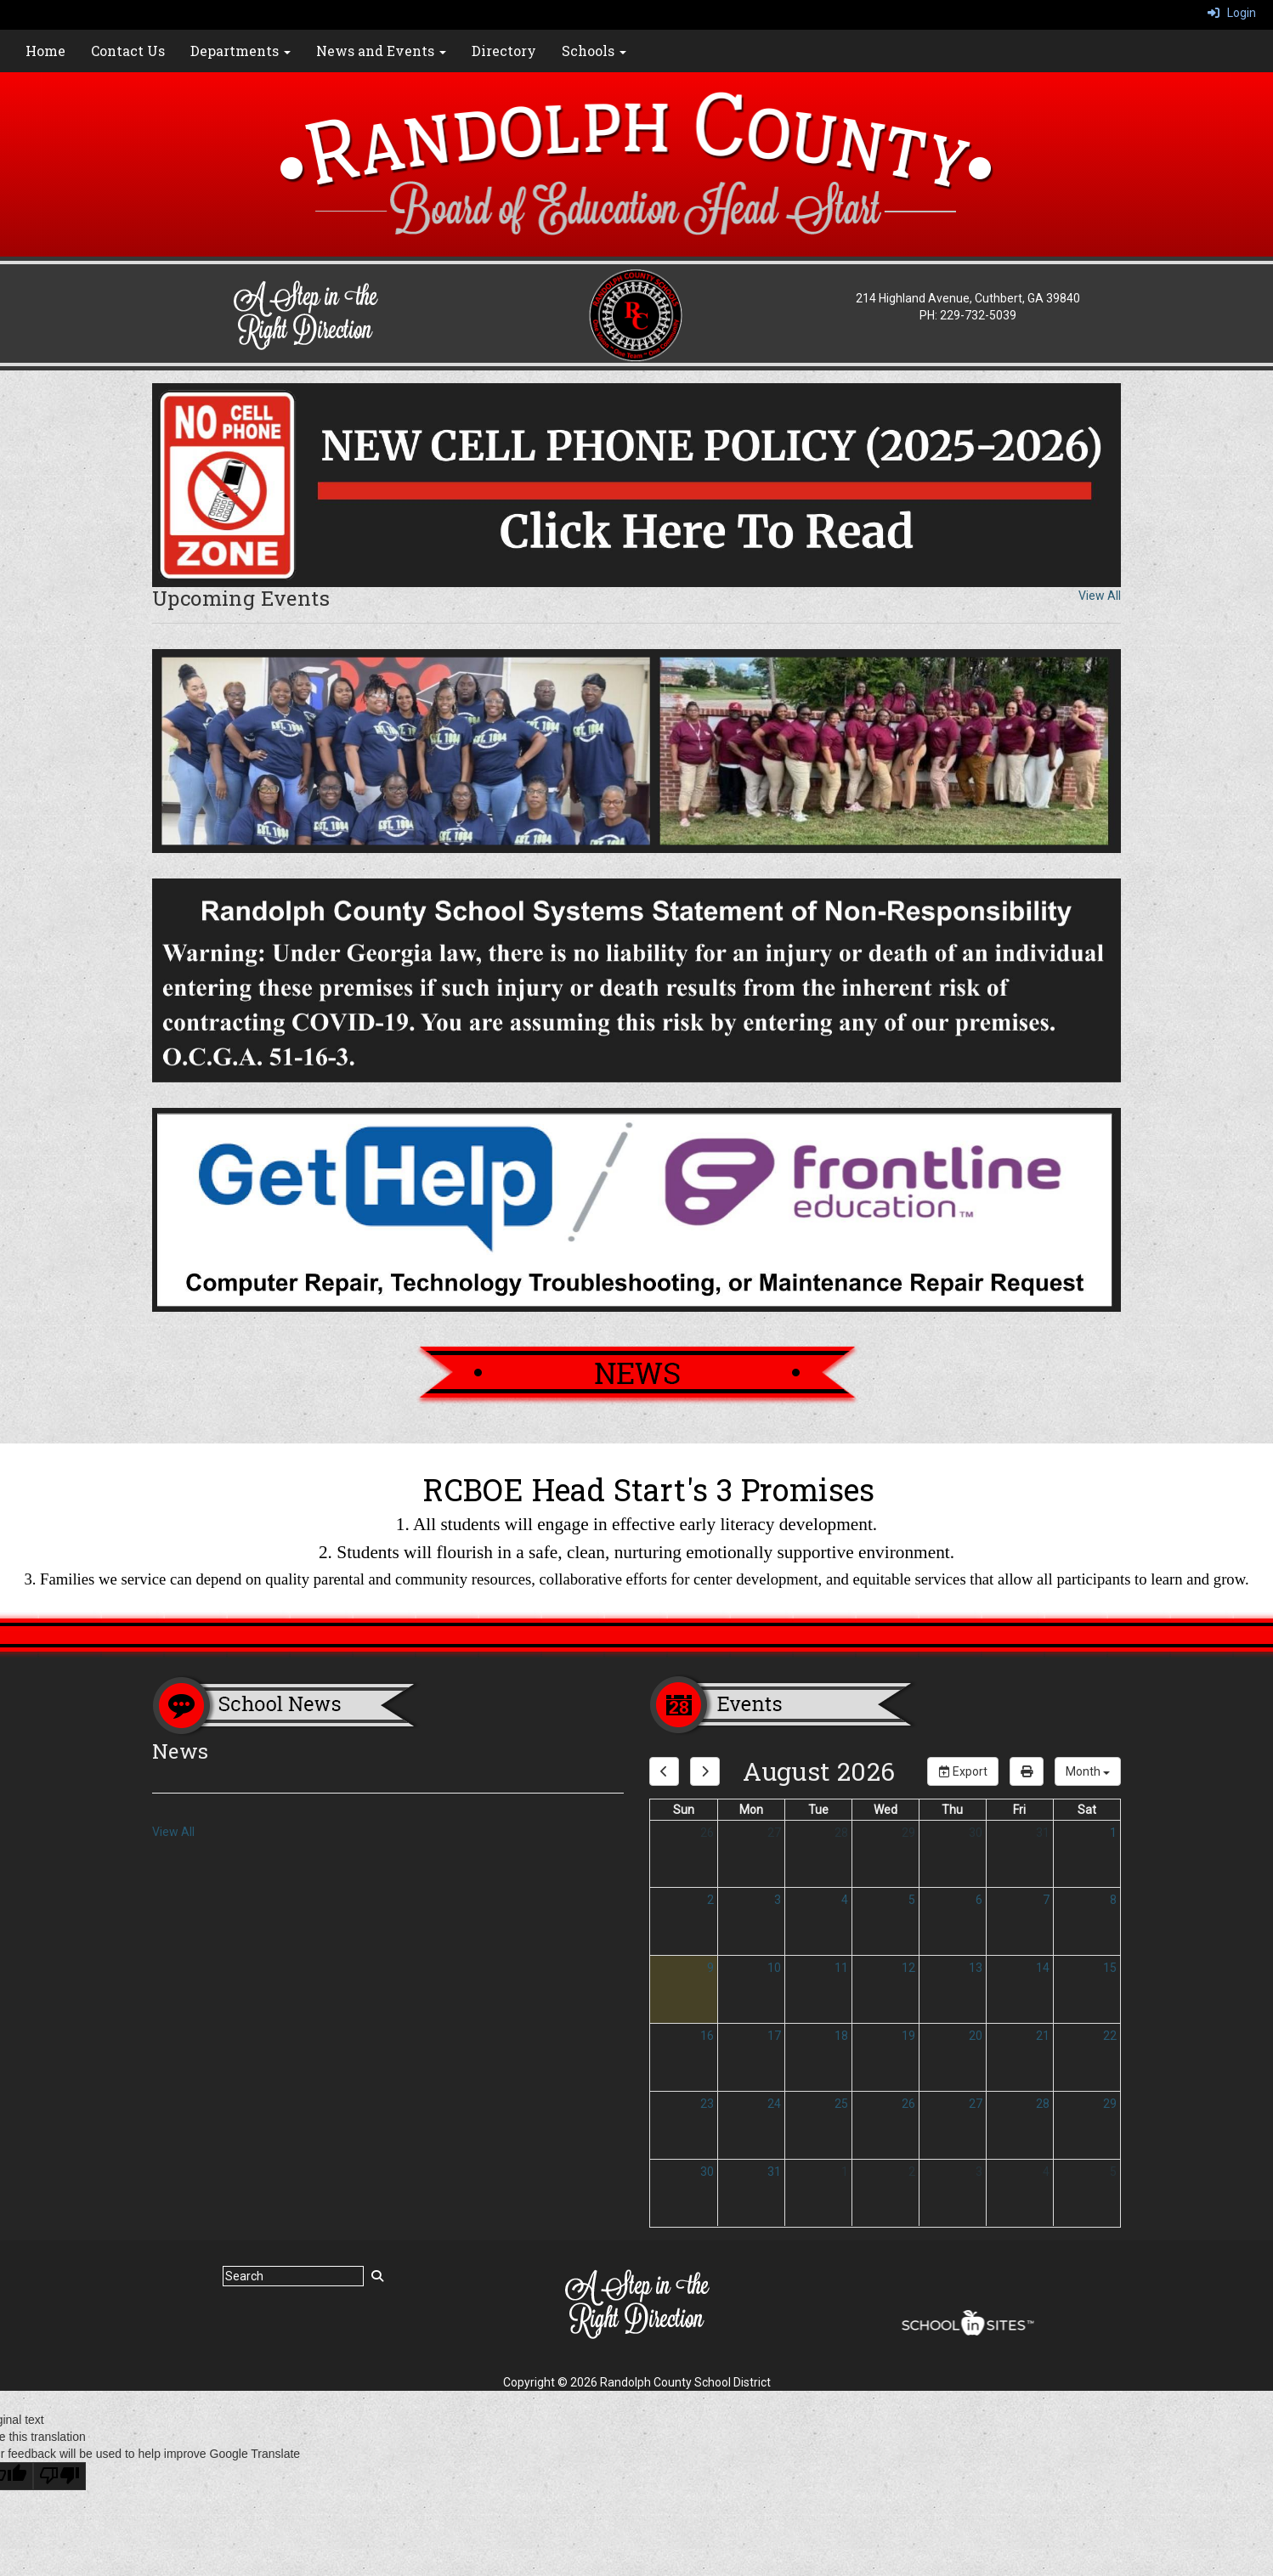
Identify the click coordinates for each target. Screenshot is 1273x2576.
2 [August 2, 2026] (710, 1900)
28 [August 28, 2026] (1043, 2103)
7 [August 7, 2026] (1046, 1900)
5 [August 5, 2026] (911, 1900)
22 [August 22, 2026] (1110, 2035)
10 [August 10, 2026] (774, 1967)
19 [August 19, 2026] (908, 2035)
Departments (240, 50)
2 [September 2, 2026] (911, 2171)
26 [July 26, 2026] (707, 1832)
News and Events (381, 50)
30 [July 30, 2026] (975, 1832)
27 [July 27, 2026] (774, 1832)
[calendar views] (1088, 1771)
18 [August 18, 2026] (841, 2035)
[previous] (664, 1771)
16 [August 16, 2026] (707, 2035)
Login (1232, 13)
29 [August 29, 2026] (1110, 2103)
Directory (504, 50)
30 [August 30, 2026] (707, 2171)
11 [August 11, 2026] (841, 1967)
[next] (705, 1771)
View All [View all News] (173, 1832)
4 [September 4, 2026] (1046, 2171)
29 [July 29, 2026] (908, 1832)
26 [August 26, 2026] (908, 2103)
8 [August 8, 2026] (1113, 1900)
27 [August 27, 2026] (975, 2103)
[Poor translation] (59, 2476)
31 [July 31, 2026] (1043, 1832)
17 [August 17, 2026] (774, 2035)
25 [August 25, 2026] (841, 2103)
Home (45, 50)
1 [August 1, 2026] (1113, 1832)
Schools (594, 50)
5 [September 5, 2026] (1113, 2171)
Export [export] (962, 1771)
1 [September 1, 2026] (844, 2171)
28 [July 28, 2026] (841, 1832)
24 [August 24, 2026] (774, 2103)
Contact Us (128, 50)
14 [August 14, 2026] (1043, 1967)
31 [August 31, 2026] (774, 2171)
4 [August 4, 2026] (844, 1900)
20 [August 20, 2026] (975, 2035)
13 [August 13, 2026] (975, 1967)
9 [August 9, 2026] (710, 1967)
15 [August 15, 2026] (1110, 1967)
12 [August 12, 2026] (908, 1967)
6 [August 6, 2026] (979, 1900)
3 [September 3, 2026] (979, 2171)
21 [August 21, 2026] (1043, 2035)
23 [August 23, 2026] (707, 2103)
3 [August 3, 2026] (777, 1900)
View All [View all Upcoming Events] (1099, 595)
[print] (1027, 1771)
